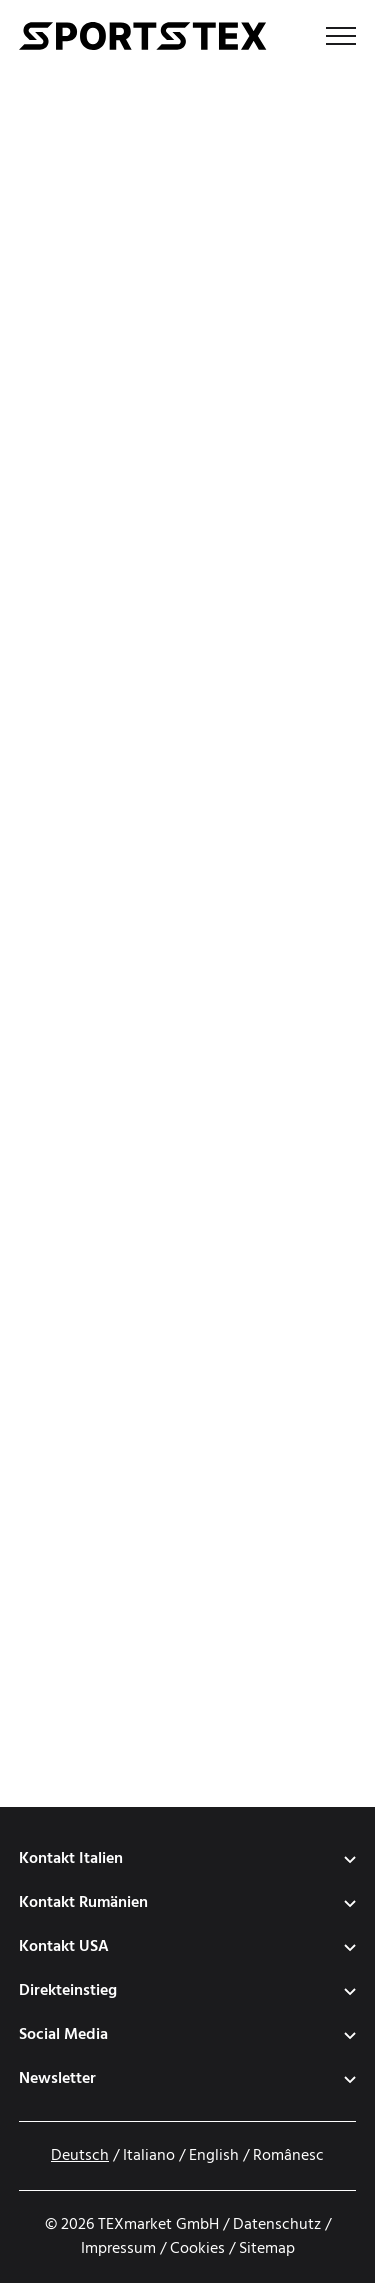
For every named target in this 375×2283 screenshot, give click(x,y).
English (214, 2156)
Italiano (149, 2156)
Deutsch (80, 2156)
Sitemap (267, 2249)
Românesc (288, 2156)
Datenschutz (277, 2225)
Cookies (197, 2249)
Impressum (118, 2249)
